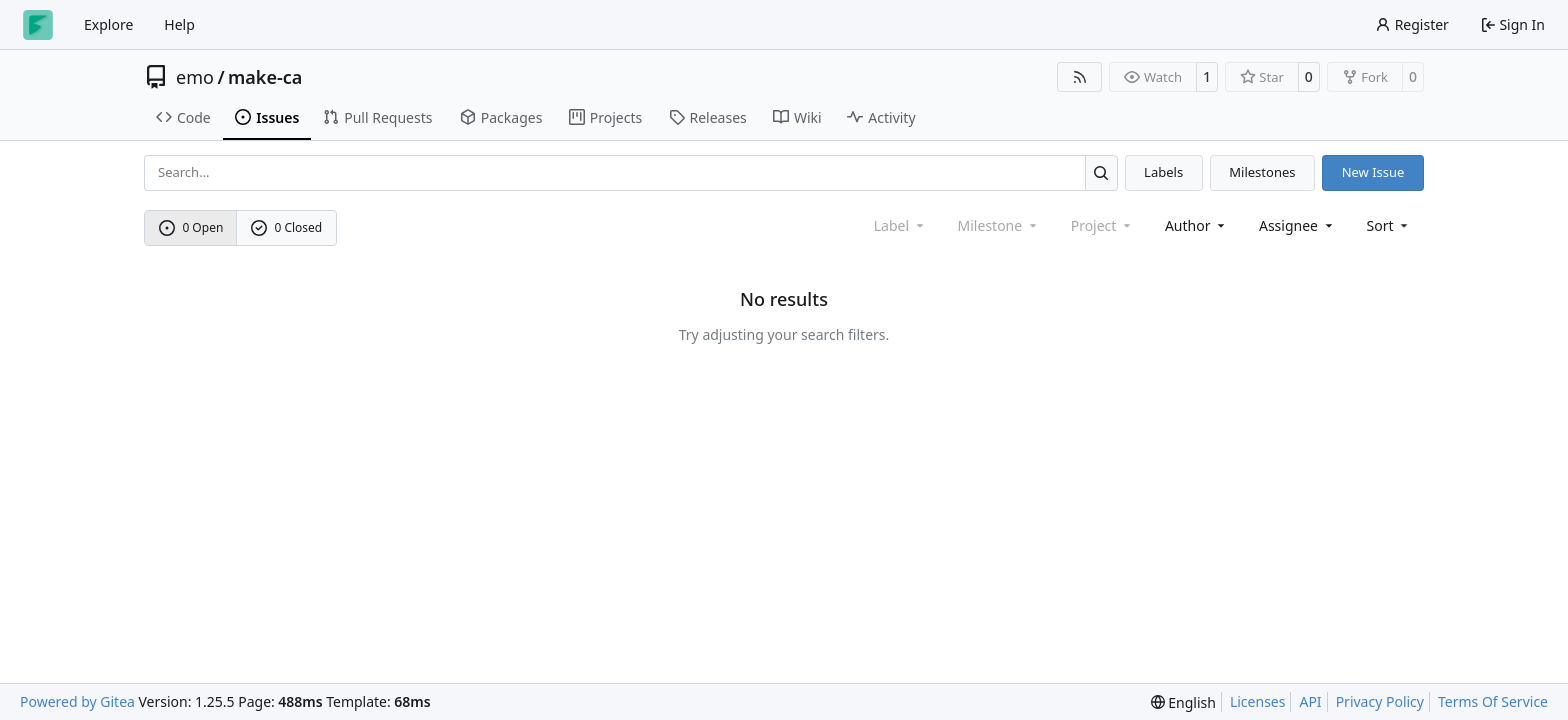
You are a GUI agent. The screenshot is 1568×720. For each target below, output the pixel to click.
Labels (1163, 172)
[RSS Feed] (1080, 77)
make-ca (265, 77)
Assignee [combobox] (1297, 225)
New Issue (1373, 172)
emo (195, 77)
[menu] (1389, 225)
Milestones (1262, 172)
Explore (108, 24)
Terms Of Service (1493, 701)
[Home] (38, 25)
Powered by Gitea (77, 701)
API (1310, 701)
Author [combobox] (1196, 225)
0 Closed (287, 227)
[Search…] (1101, 172)
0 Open (191, 227)
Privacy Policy (1380, 701)
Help (179, 24)
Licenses (1258, 701)
